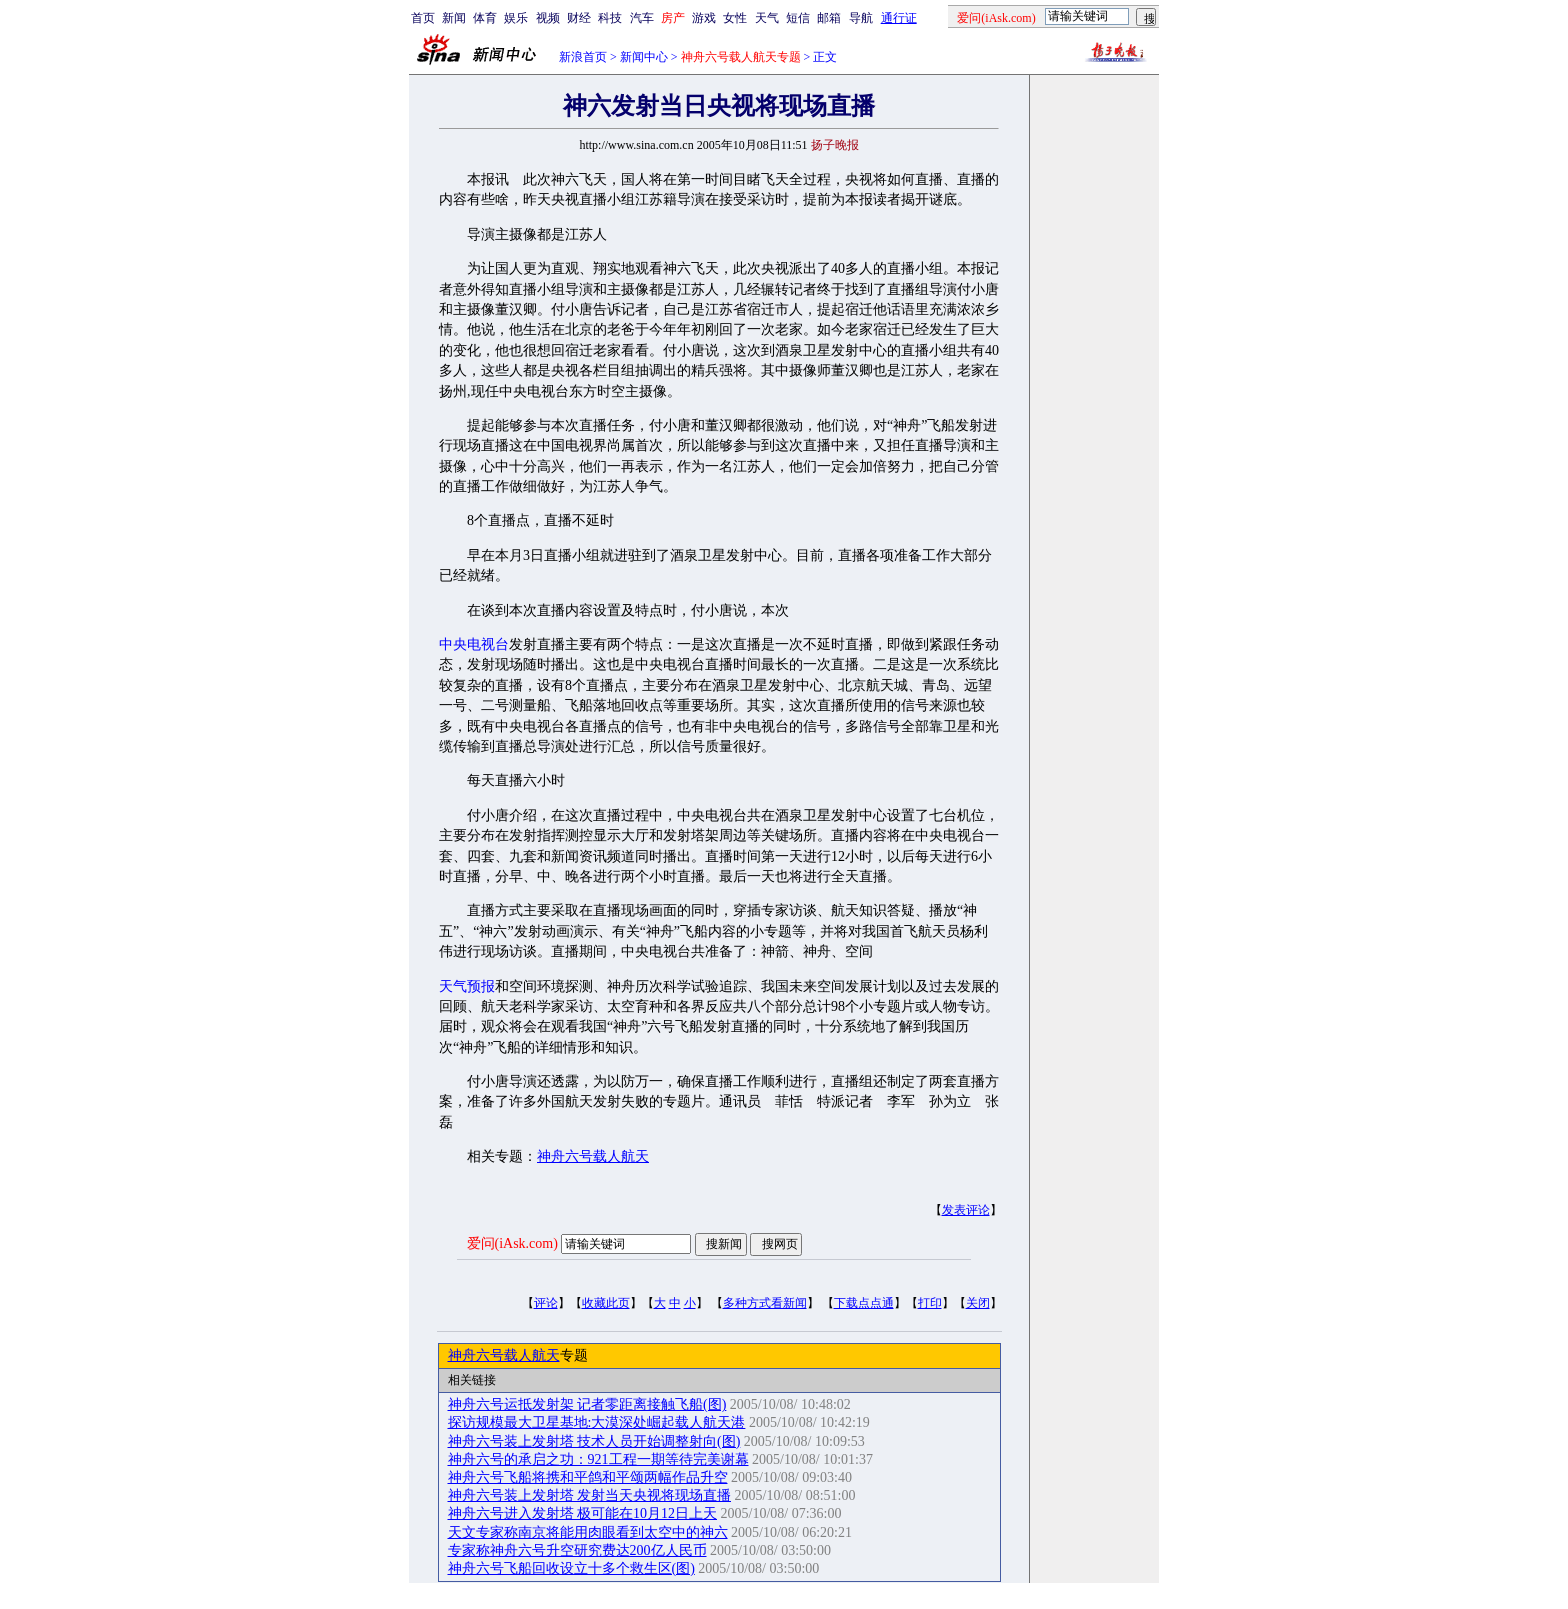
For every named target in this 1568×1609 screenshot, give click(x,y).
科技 (610, 18)
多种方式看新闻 (765, 1303)
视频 (548, 18)
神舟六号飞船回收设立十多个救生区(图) (571, 1568)
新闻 (454, 18)
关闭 (978, 1303)
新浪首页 (583, 57)
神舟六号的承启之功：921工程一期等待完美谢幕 (598, 1459)
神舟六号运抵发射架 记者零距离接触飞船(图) (587, 1404)
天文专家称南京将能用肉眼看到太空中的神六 (588, 1532)
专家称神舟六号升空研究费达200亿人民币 (577, 1550)
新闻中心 (644, 57)
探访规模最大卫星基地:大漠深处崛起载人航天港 (597, 1422)
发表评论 (966, 1210)
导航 (861, 18)
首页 (423, 18)
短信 (798, 18)
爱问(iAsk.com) (512, 1243)
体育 (485, 18)
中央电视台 (474, 644)
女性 (735, 18)
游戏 (704, 18)
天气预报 (467, 986)
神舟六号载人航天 (593, 1156)
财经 (579, 18)
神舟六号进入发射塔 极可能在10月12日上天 (583, 1513)
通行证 (899, 18)
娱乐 (516, 18)
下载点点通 (864, 1303)
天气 (767, 18)
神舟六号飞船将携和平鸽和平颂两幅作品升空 (588, 1477)
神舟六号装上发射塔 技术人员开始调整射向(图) (594, 1441)
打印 (930, 1303)
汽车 (642, 18)
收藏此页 (606, 1303)
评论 (546, 1303)
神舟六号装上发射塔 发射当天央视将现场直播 (590, 1495)
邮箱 (829, 18)
